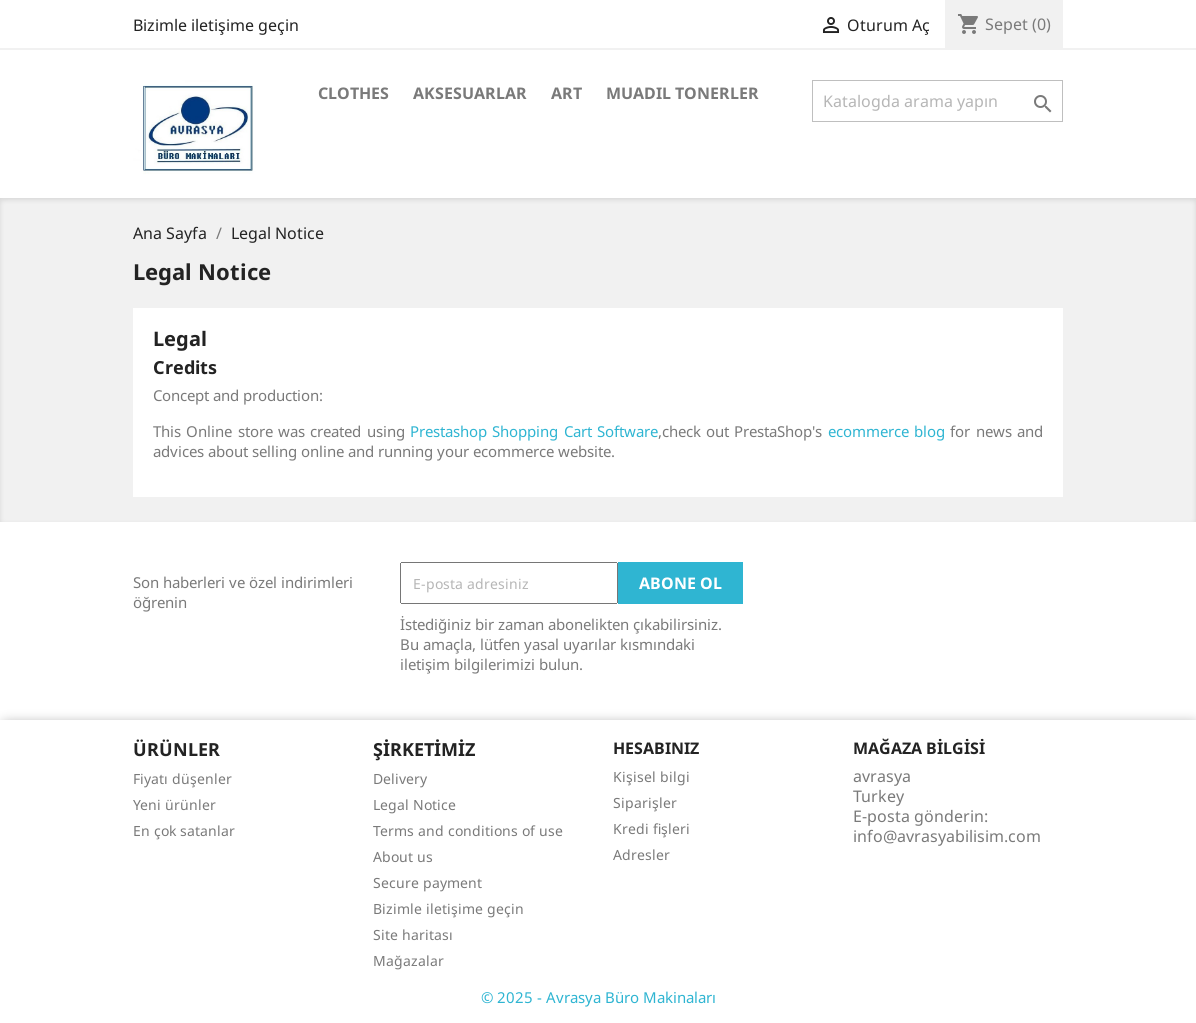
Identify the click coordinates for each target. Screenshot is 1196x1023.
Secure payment (427, 882)
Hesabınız (656, 748)
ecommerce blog (886, 431)
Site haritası (413, 934)
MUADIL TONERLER (682, 93)
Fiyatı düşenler (182, 778)
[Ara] (937, 101)
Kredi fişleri (651, 828)
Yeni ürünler (174, 804)
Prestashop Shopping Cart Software (534, 431)
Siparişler (645, 802)
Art (566, 93)
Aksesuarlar (470, 93)
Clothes (353, 93)
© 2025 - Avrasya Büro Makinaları (598, 997)
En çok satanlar (184, 830)
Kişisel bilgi (651, 776)
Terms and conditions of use (468, 830)
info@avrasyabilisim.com (947, 836)
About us (403, 856)
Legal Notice (414, 804)
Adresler (641, 854)
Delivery (400, 778)
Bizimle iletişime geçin (216, 25)
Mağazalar (408, 960)
